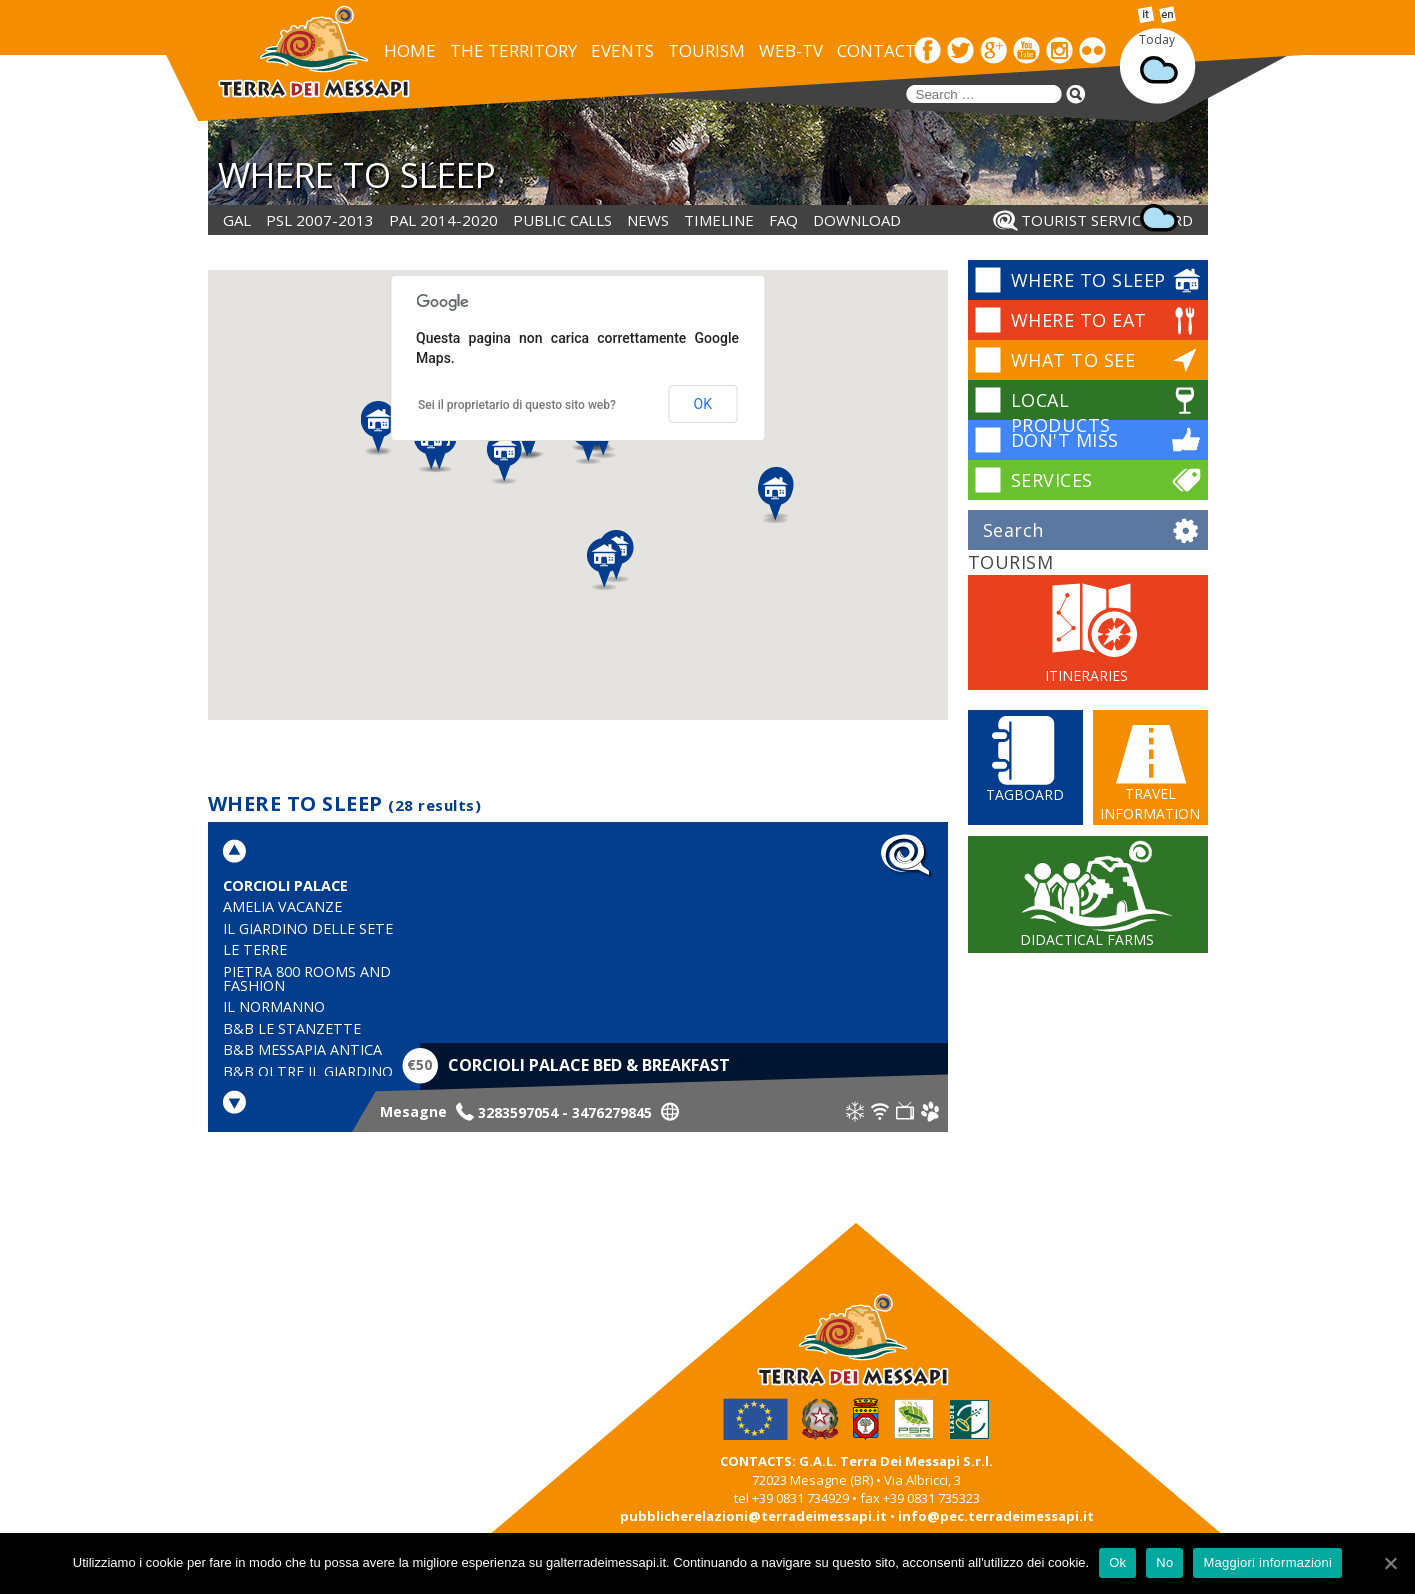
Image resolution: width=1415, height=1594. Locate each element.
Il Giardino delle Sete (308, 928)
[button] (378, 429)
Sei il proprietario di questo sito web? (517, 405)
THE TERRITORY (513, 50)
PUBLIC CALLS (562, 220)
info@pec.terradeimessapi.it (996, 1516)
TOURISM (706, 50)
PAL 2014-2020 (443, 220)
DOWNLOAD (857, 220)
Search (1013, 530)
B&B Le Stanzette (292, 1028)
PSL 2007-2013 (320, 220)
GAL (237, 220)
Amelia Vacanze (282, 906)
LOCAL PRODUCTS (1061, 412)
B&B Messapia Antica (302, 1049)
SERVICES (1052, 480)
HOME (410, 50)
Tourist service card (1107, 220)
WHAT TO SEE (1073, 360)
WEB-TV (791, 50)
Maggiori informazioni (1267, 1562)
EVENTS (622, 50)
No (1164, 1562)
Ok (1117, 1562)
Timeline (719, 220)
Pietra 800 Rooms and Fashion (307, 978)
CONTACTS (881, 50)
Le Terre (255, 949)
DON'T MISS (1065, 440)
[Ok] (1390, 1563)
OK (703, 404)
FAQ (783, 220)
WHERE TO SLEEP (1088, 280)
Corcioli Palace (285, 885)
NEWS (648, 220)
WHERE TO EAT (1079, 320)
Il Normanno (274, 1006)
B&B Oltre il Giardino (308, 1071)
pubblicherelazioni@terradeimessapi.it (753, 1516)
